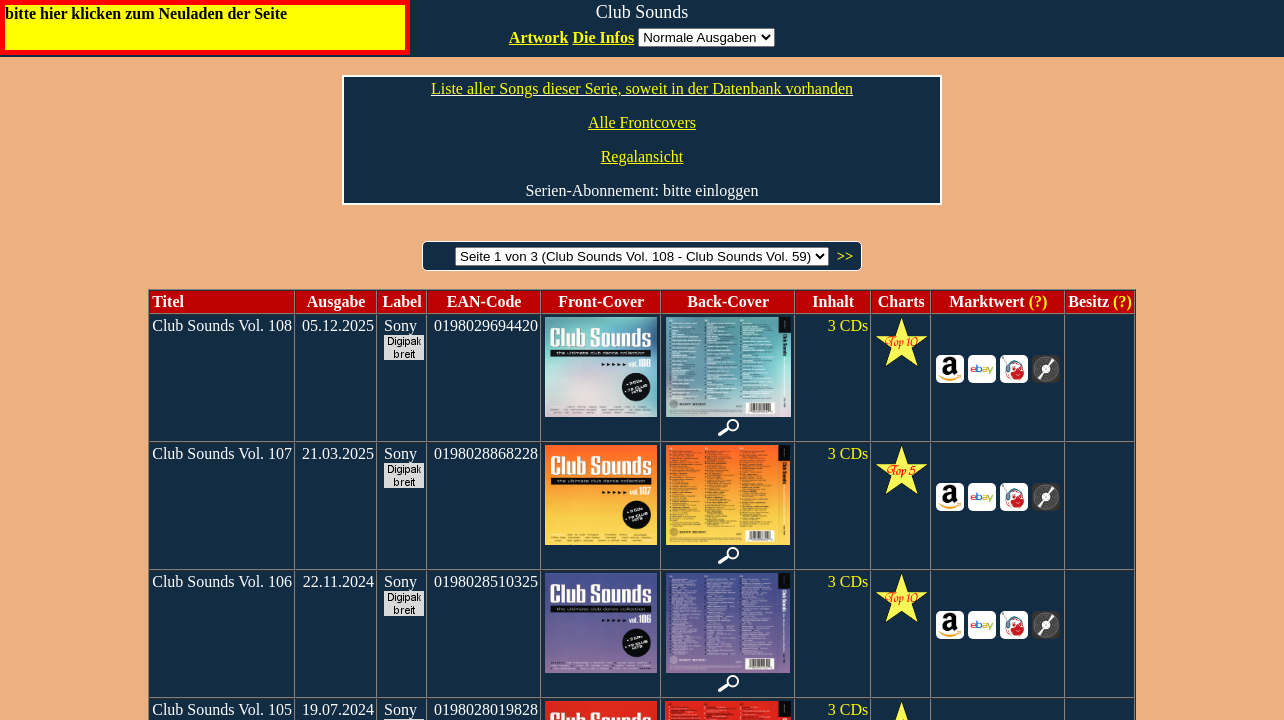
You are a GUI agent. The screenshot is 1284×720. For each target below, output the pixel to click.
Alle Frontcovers (642, 122)
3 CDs (848, 325)
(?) (1036, 301)
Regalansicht (642, 156)
